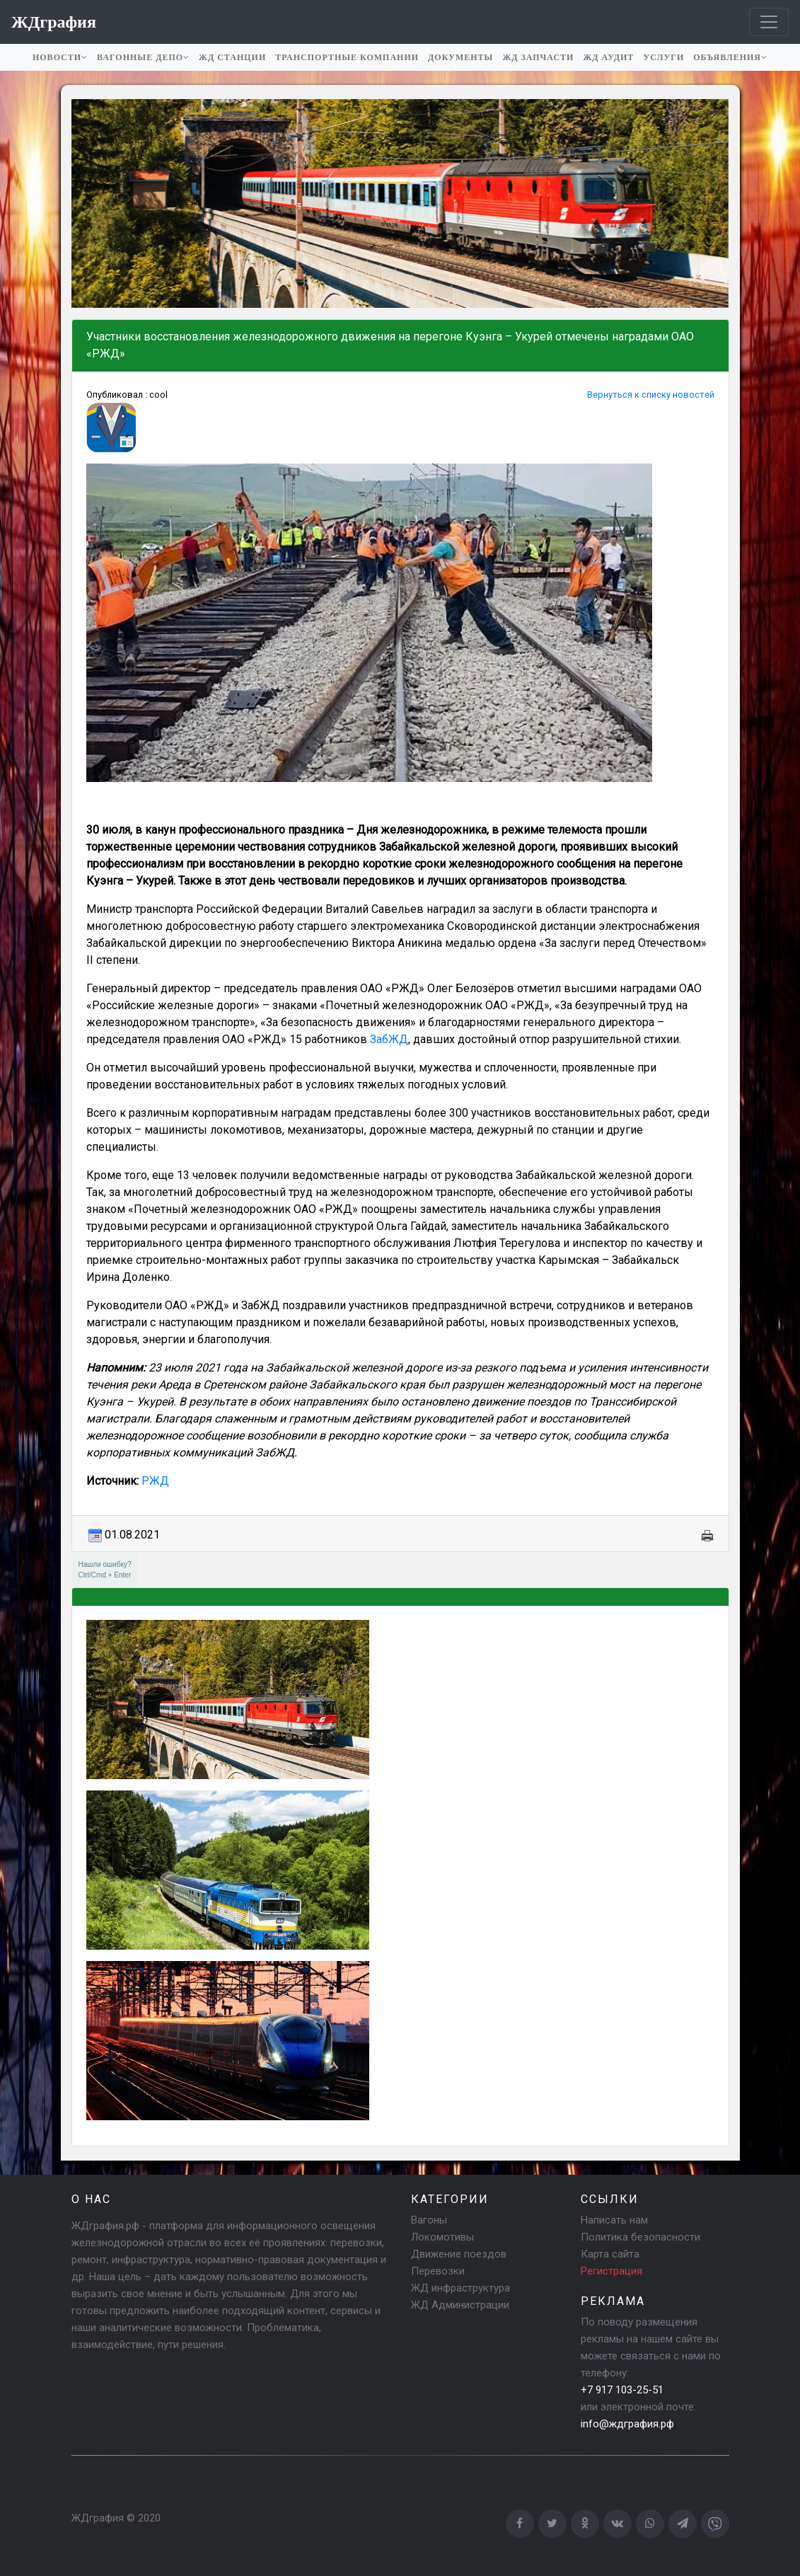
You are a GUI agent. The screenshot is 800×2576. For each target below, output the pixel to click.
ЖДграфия (97, 2518)
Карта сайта (610, 2254)
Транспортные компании (347, 57)
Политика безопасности (640, 2237)
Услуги (663, 57)
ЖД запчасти (538, 57)
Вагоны (429, 2220)
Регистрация (611, 2271)
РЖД (155, 1481)
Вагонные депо (143, 57)
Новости (60, 57)
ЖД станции (232, 57)
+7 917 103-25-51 (622, 2390)
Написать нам (614, 2220)
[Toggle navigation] (769, 22)
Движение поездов (458, 2254)
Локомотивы (442, 2237)
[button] (84, 203)
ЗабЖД (389, 1039)
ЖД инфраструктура (460, 2288)
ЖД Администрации (460, 2305)
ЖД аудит (608, 57)
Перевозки (438, 2271)
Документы (460, 57)
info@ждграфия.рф (627, 2423)
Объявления (730, 57)
